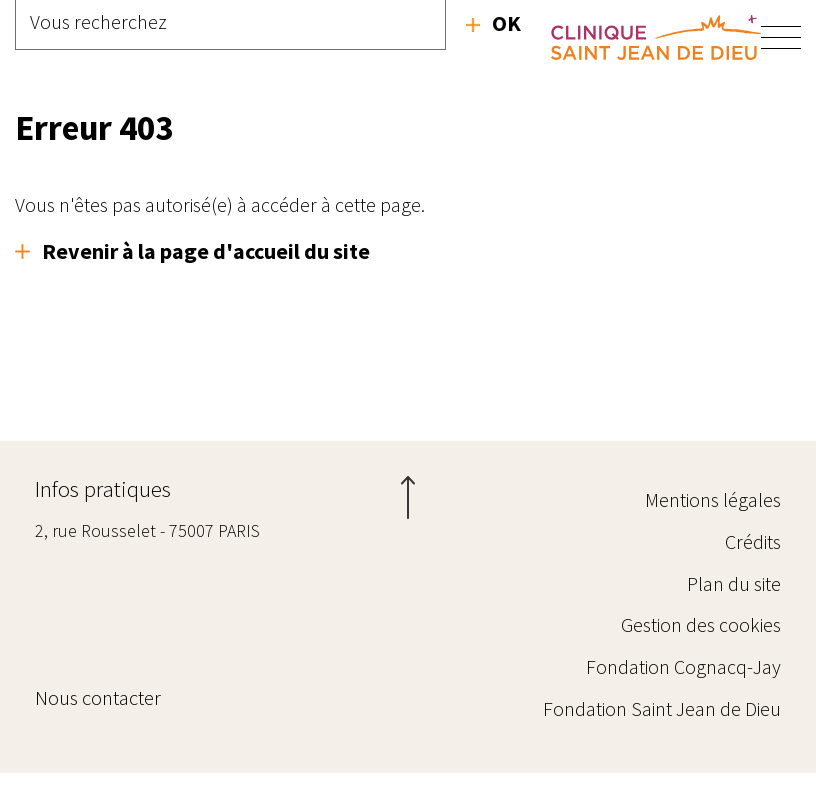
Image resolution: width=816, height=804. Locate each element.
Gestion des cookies (701, 639)
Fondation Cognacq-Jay (683, 689)
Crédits (753, 539)
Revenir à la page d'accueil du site (206, 251)
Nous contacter (85, 743)
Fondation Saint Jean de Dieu (662, 739)
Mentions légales (713, 489)
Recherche (493, 23)
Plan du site (734, 589)
